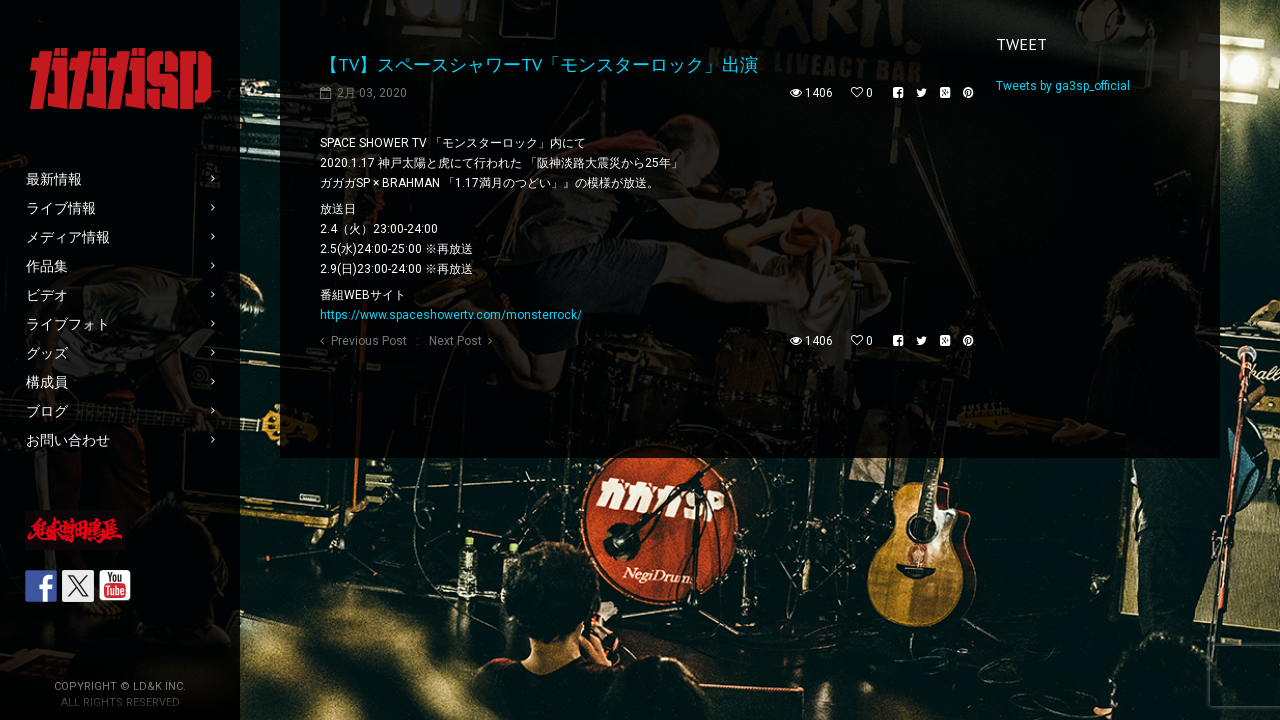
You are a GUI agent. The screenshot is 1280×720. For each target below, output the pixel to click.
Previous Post (369, 341)
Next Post (455, 341)
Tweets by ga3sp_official (1063, 86)
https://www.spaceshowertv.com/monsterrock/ (451, 315)
